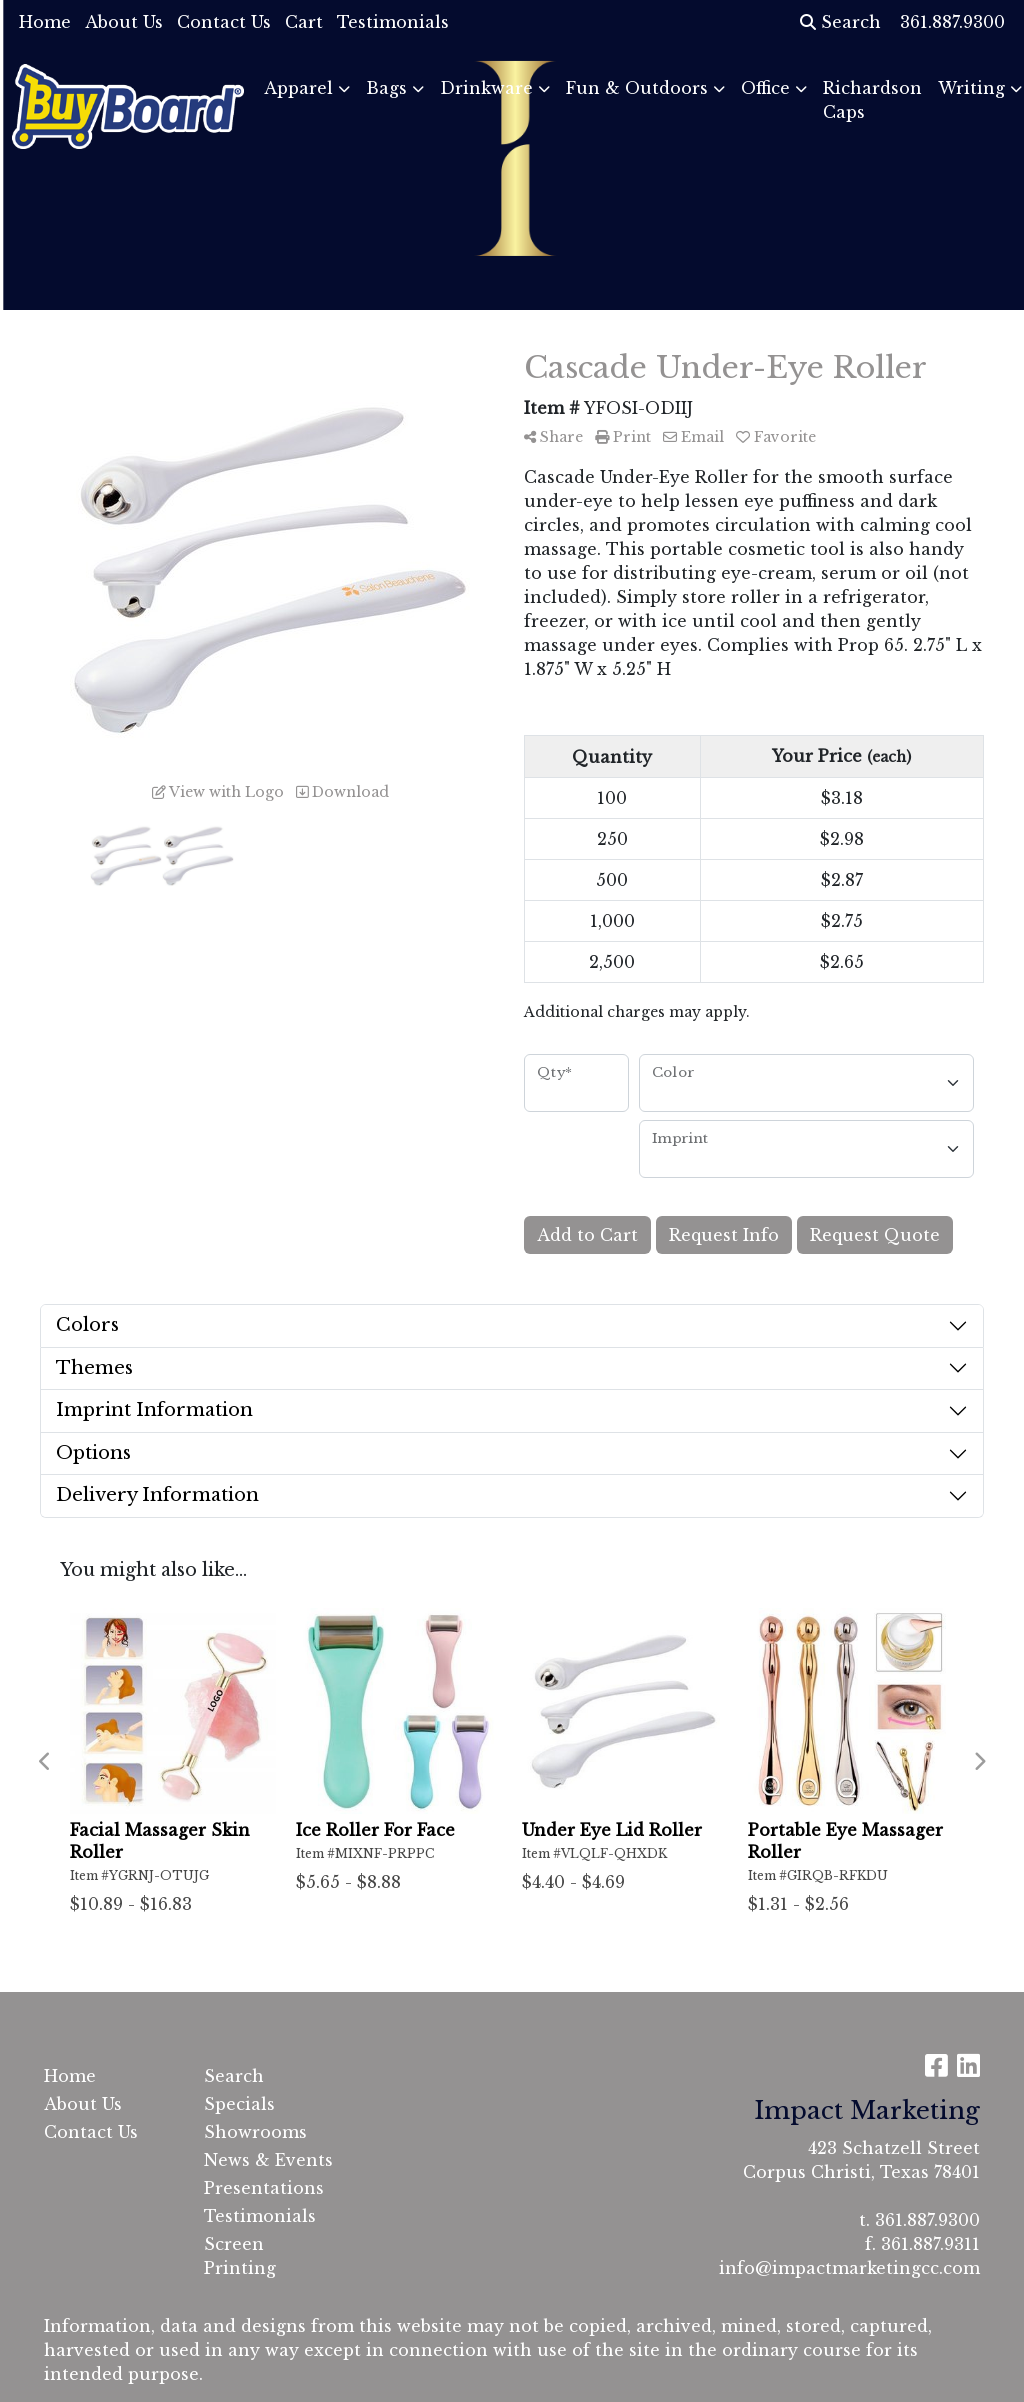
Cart (304, 22)
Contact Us (224, 22)
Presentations (264, 2188)
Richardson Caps (872, 100)
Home (45, 22)
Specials (239, 2104)
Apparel (298, 88)
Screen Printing (240, 2256)
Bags (386, 88)
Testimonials (393, 22)
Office (765, 88)
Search (840, 22)
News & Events (268, 2160)
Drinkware (486, 88)
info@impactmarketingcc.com (849, 2268)
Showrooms (255, 2132)
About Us (124, 22)
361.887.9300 (927, 2220)
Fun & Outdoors (637, 88)
